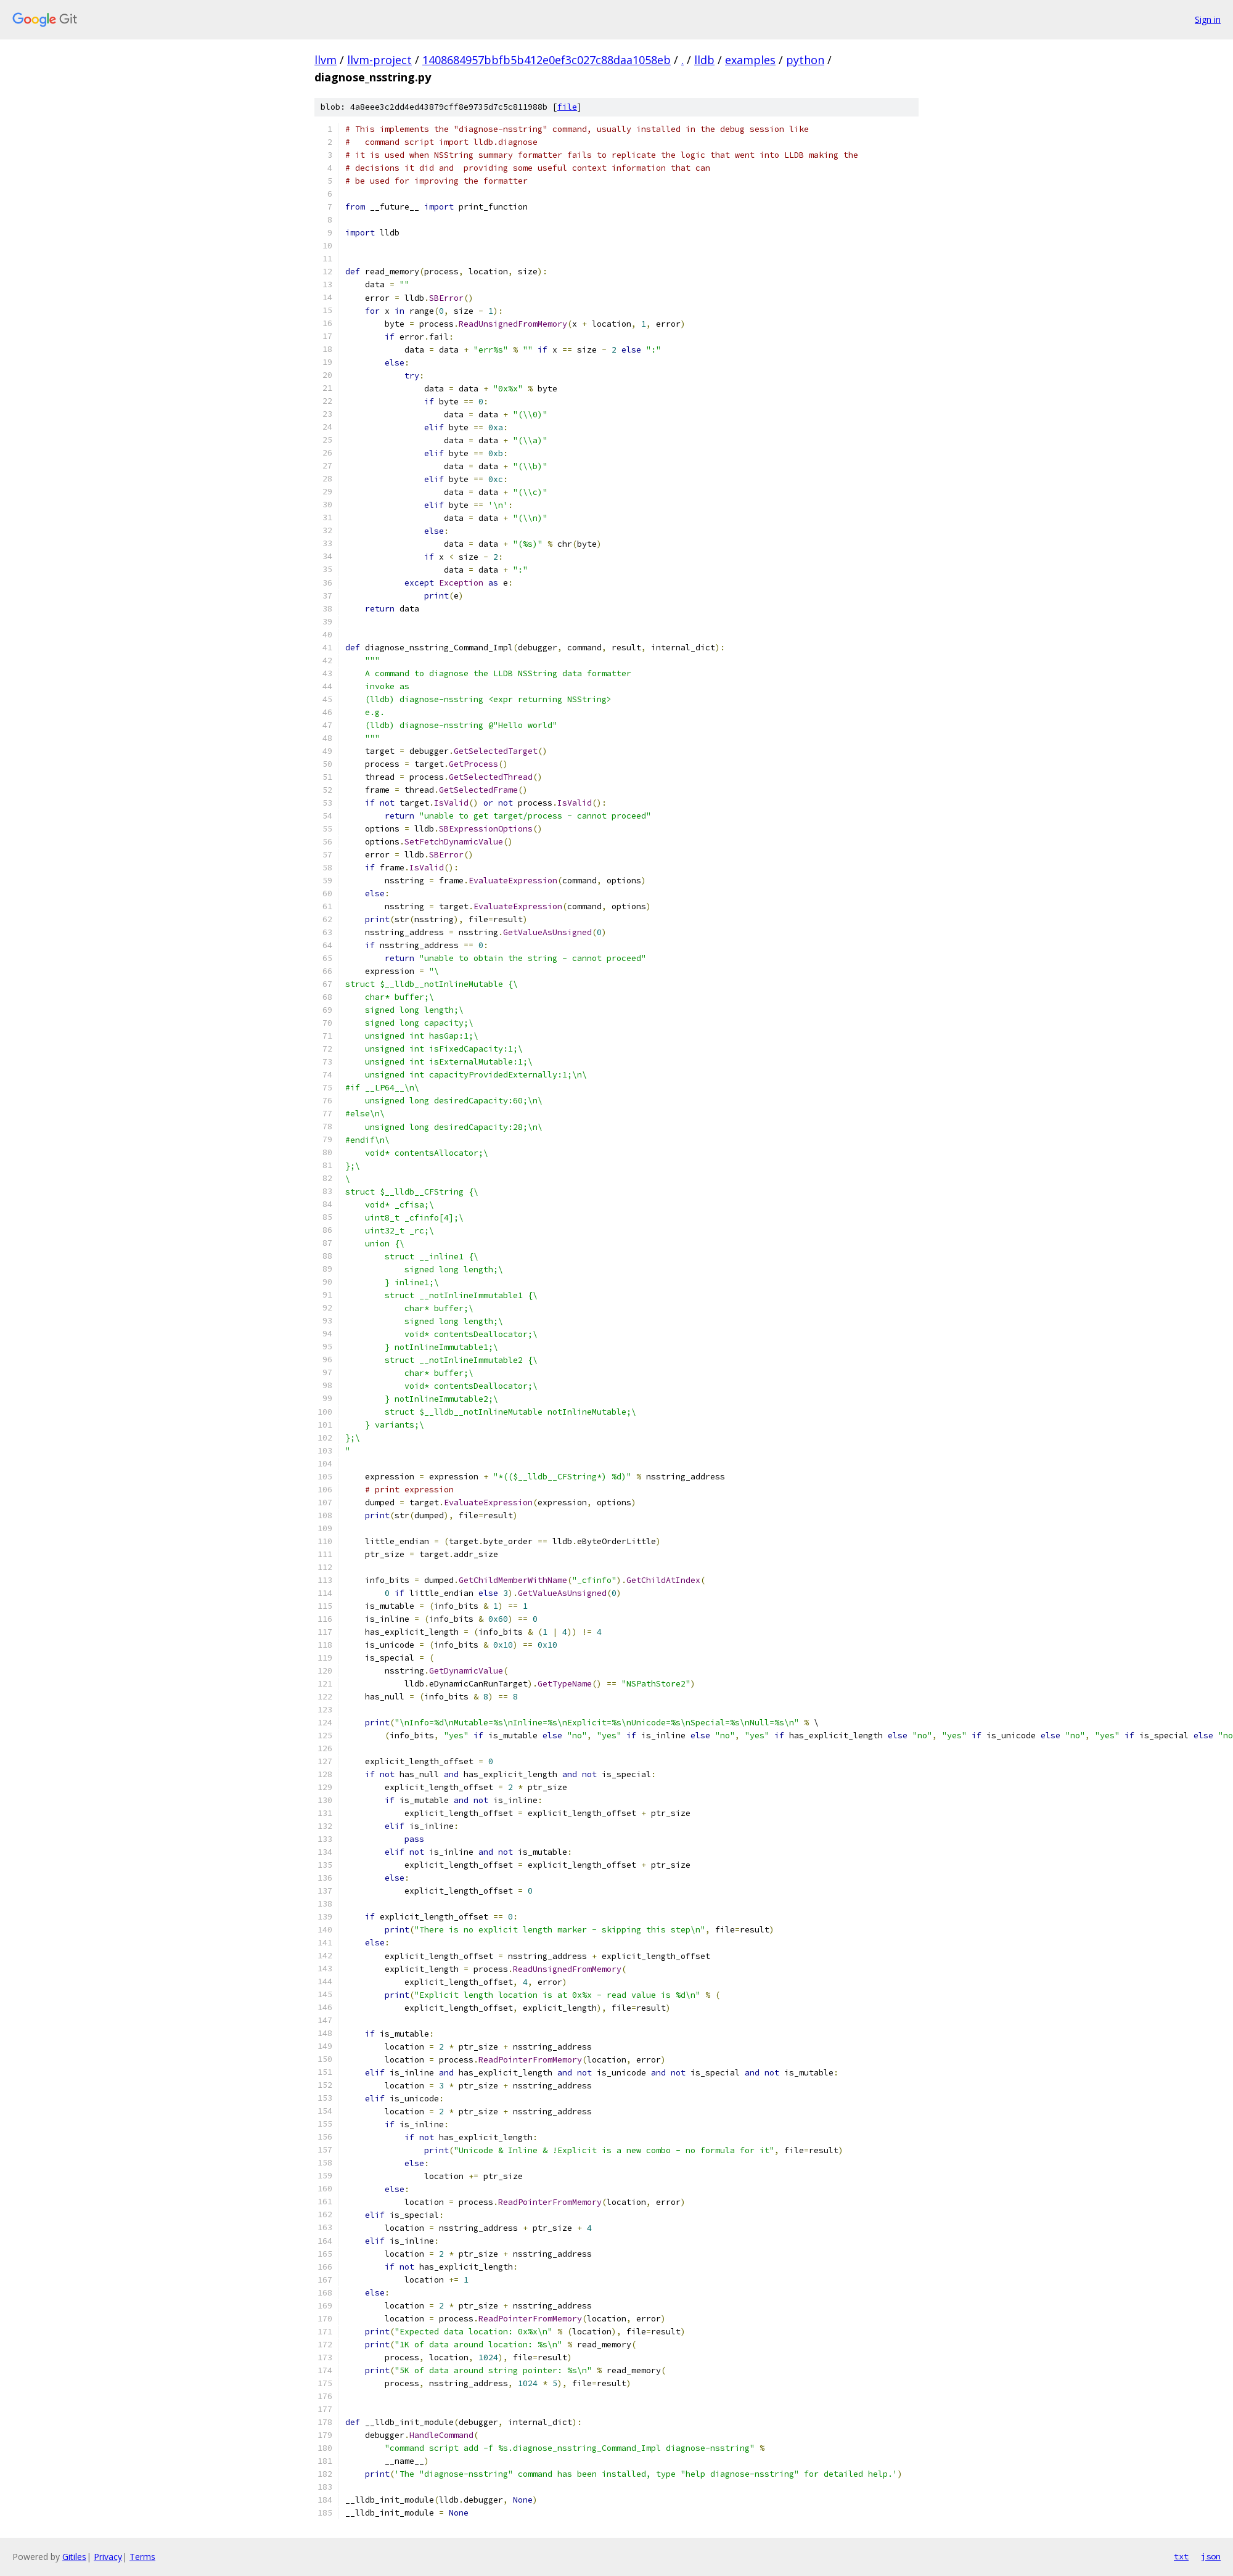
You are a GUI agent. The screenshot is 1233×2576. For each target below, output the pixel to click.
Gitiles (74, 2556)
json (1211, 2556)
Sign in (1208, 19)
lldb (704, 59)
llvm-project (379, 59)
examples (750, 59)
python (805, 59)
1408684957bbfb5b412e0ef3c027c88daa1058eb (546, 59)
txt (1181, 2556)
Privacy (108, 2556)
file (567, 107)
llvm (325, 59)
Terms (142, 2556)
